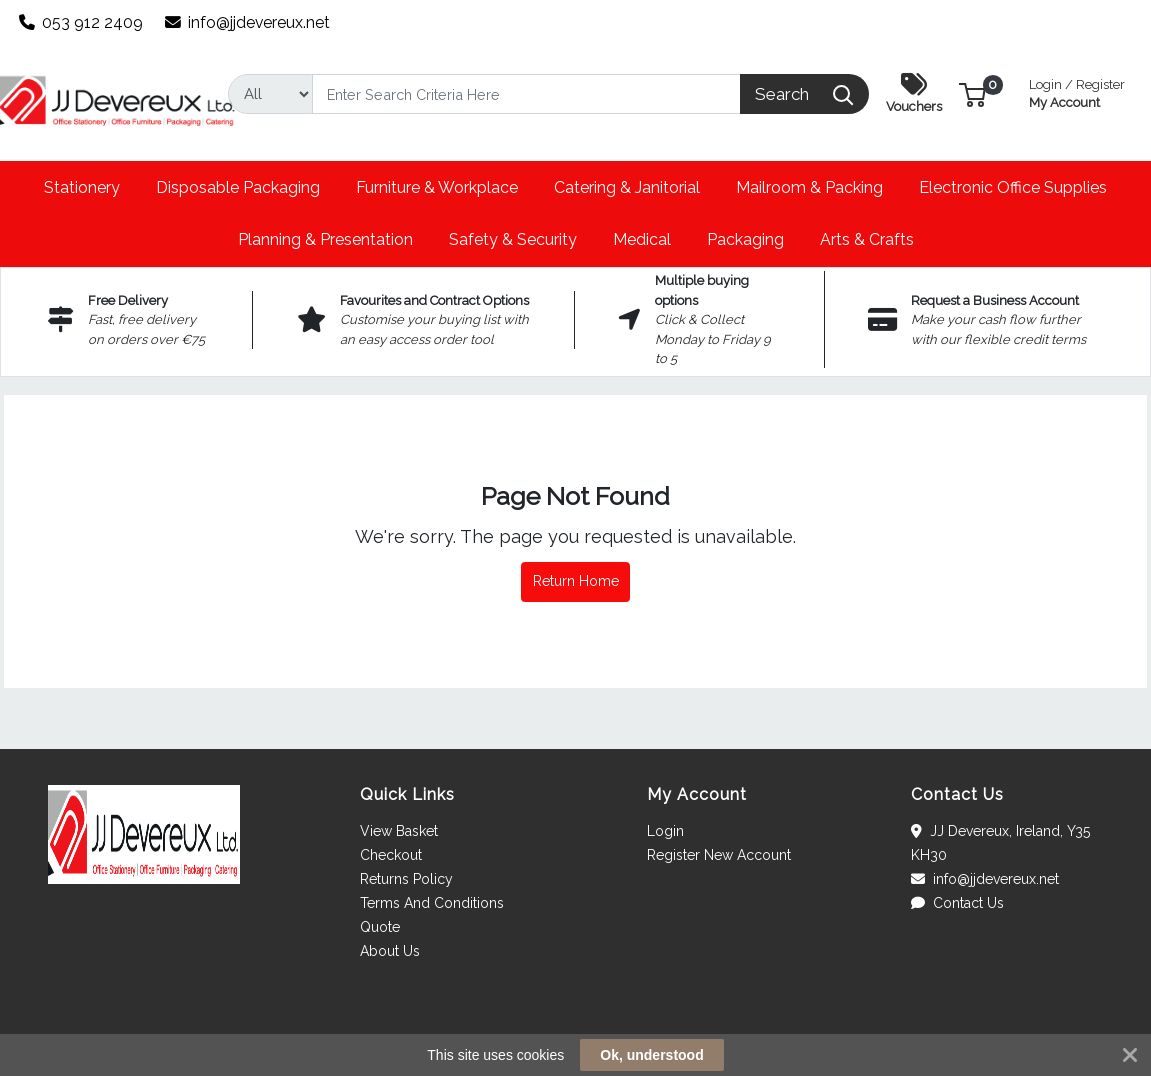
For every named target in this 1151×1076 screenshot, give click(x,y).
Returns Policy (406, 879)
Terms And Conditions (432, 903)
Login (665, 831)
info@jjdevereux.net (248, 22)
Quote (380, 927)
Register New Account (719, 855)
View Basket (399, 831)
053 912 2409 (81, 22)
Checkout (391, 855)
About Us (390, 951)
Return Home (576, 581)
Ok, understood (651, 1055)
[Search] (527, 94)
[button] (972, 93)
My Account (1077, 91)
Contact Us (957, 903)
